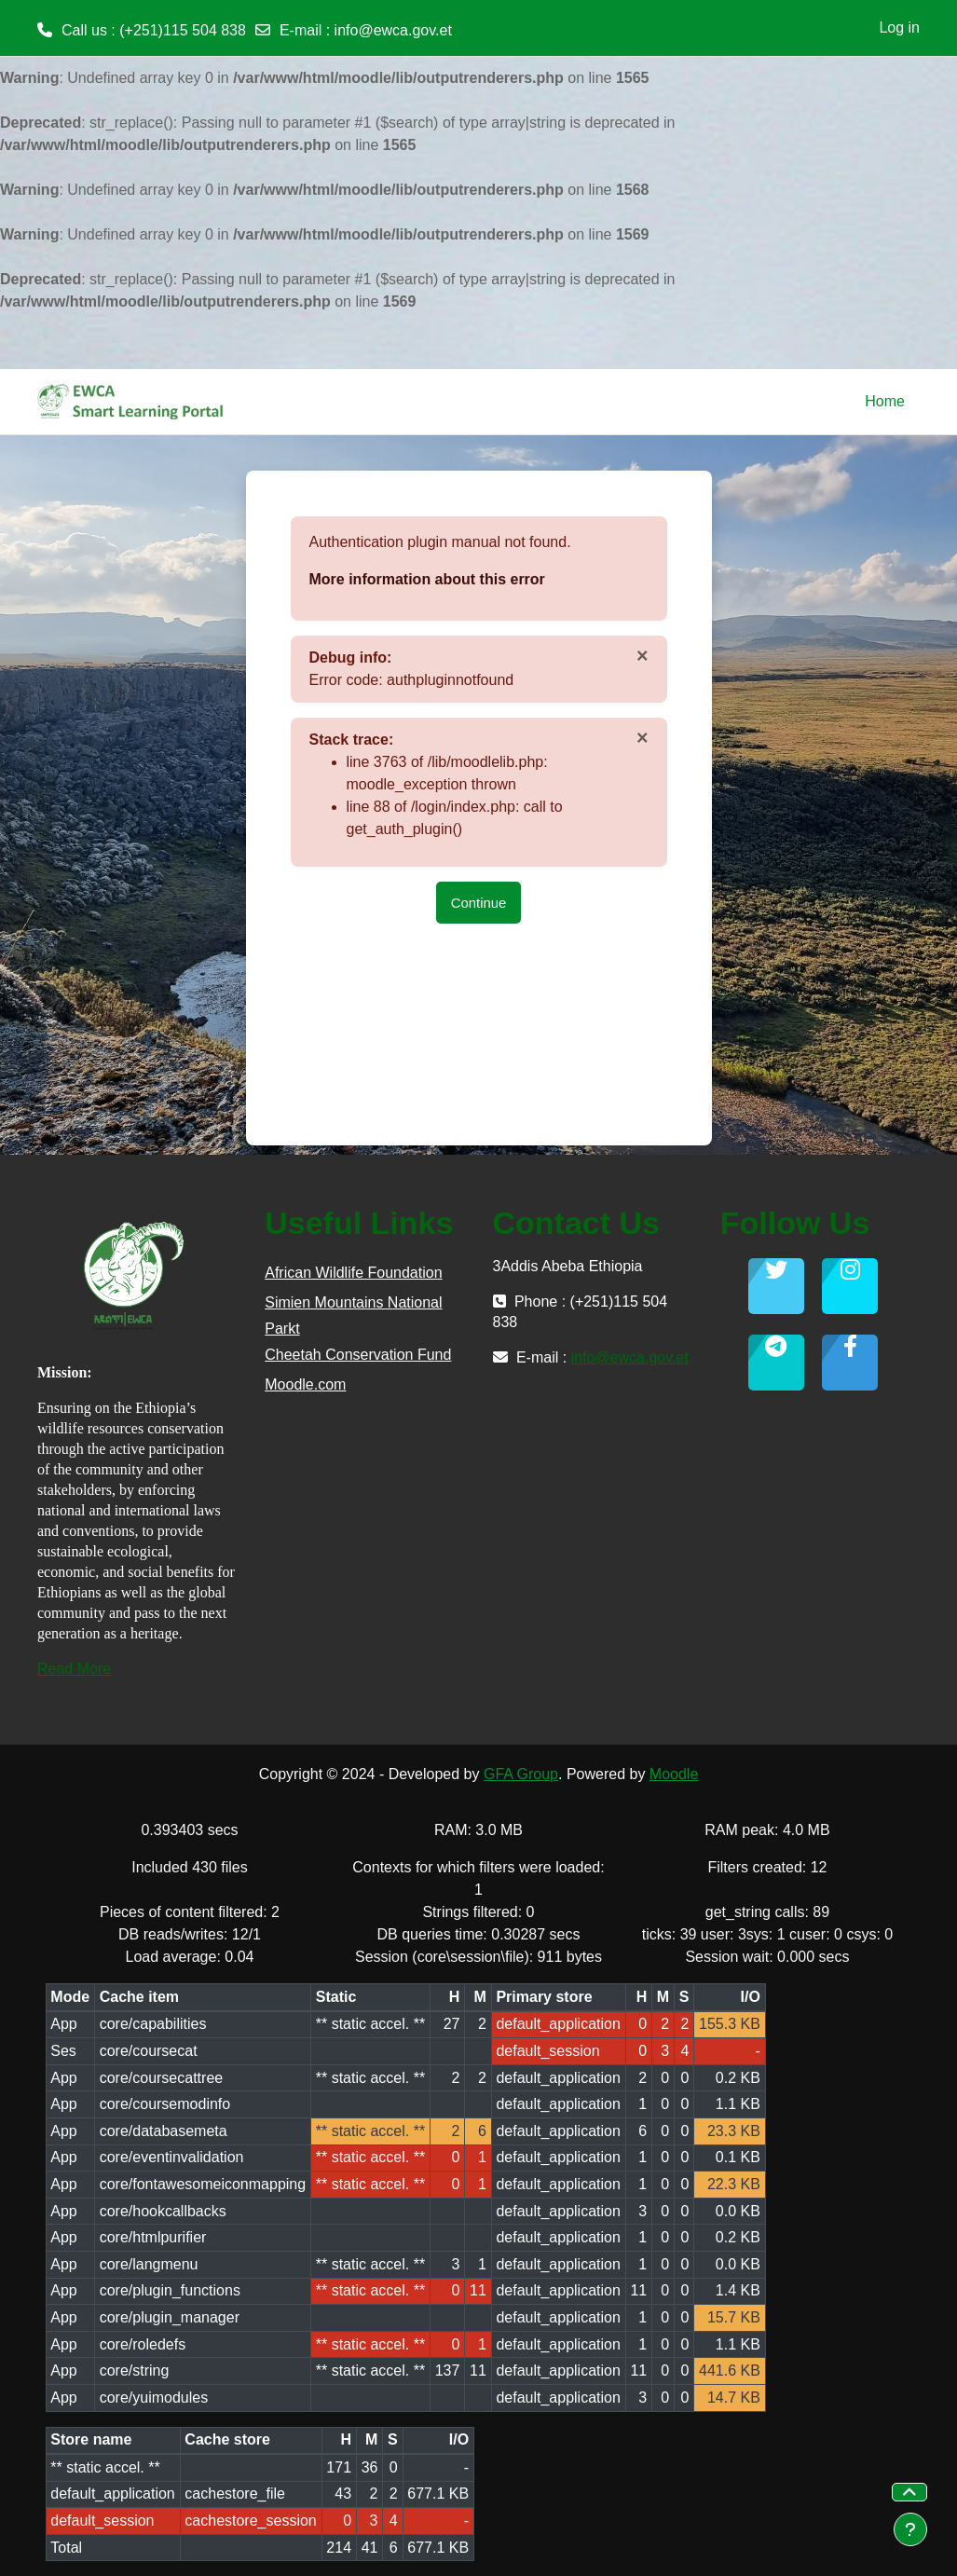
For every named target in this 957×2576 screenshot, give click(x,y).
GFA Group (521, 1774)
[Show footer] (910, 2529)
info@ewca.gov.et (393, 30)
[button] (909, 2492)
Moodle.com (305, 1384)
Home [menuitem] (885, 401)
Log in (899, 27)
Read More (74, 1669)
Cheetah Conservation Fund (358, 1355)
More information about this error (427, 579)
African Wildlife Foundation (353, 1273)
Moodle (673, 1774)
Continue (479, 903)
